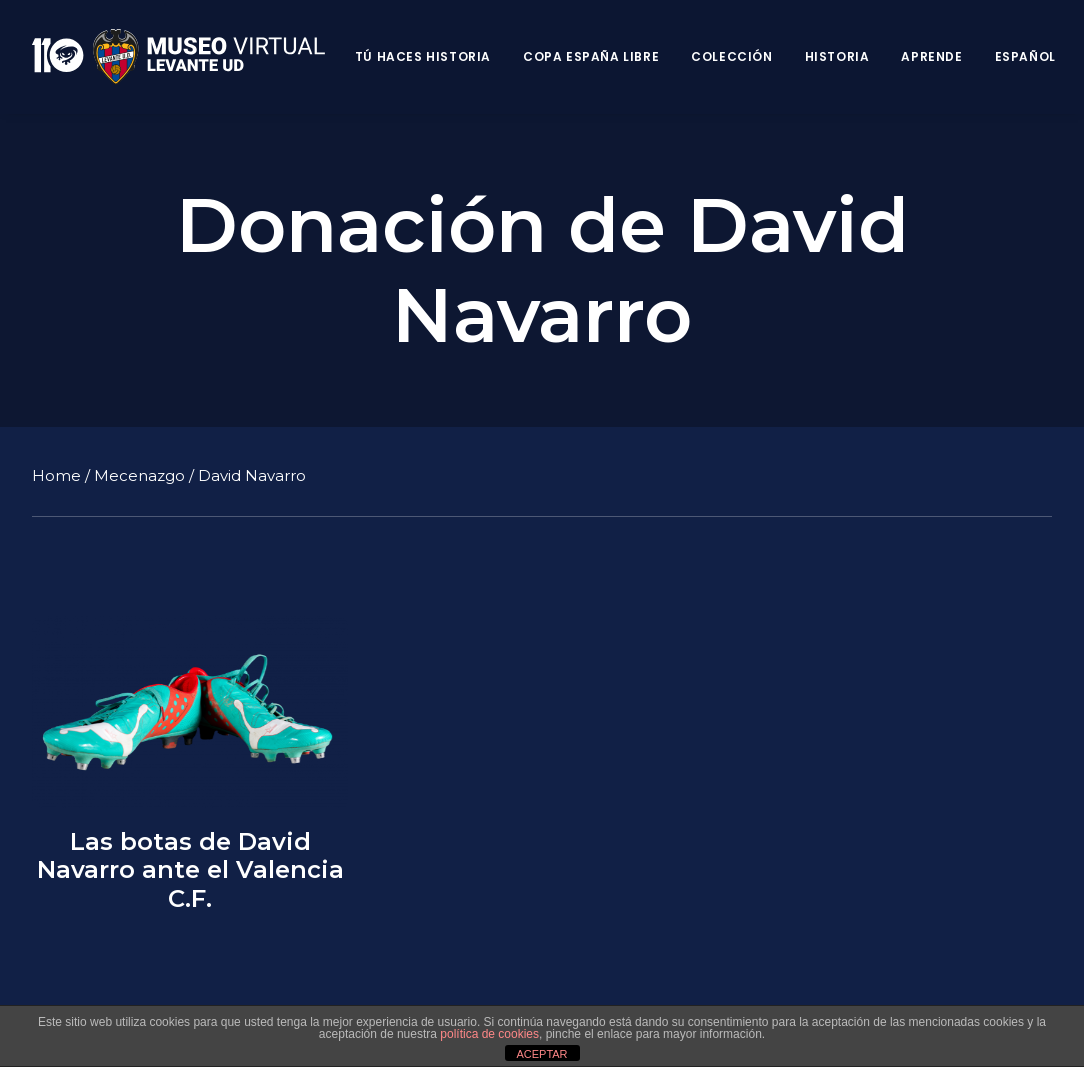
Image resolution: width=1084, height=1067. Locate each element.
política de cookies (489, 1034)
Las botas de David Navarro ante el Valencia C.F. (190, 870)
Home (56, 474)
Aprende (931, 56)
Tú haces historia (423, 56)
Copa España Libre (591, 56)
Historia (837, 56)
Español (1025, 56)
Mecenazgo (139, 474)
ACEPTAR (541, 1054)
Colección (731, 56)
